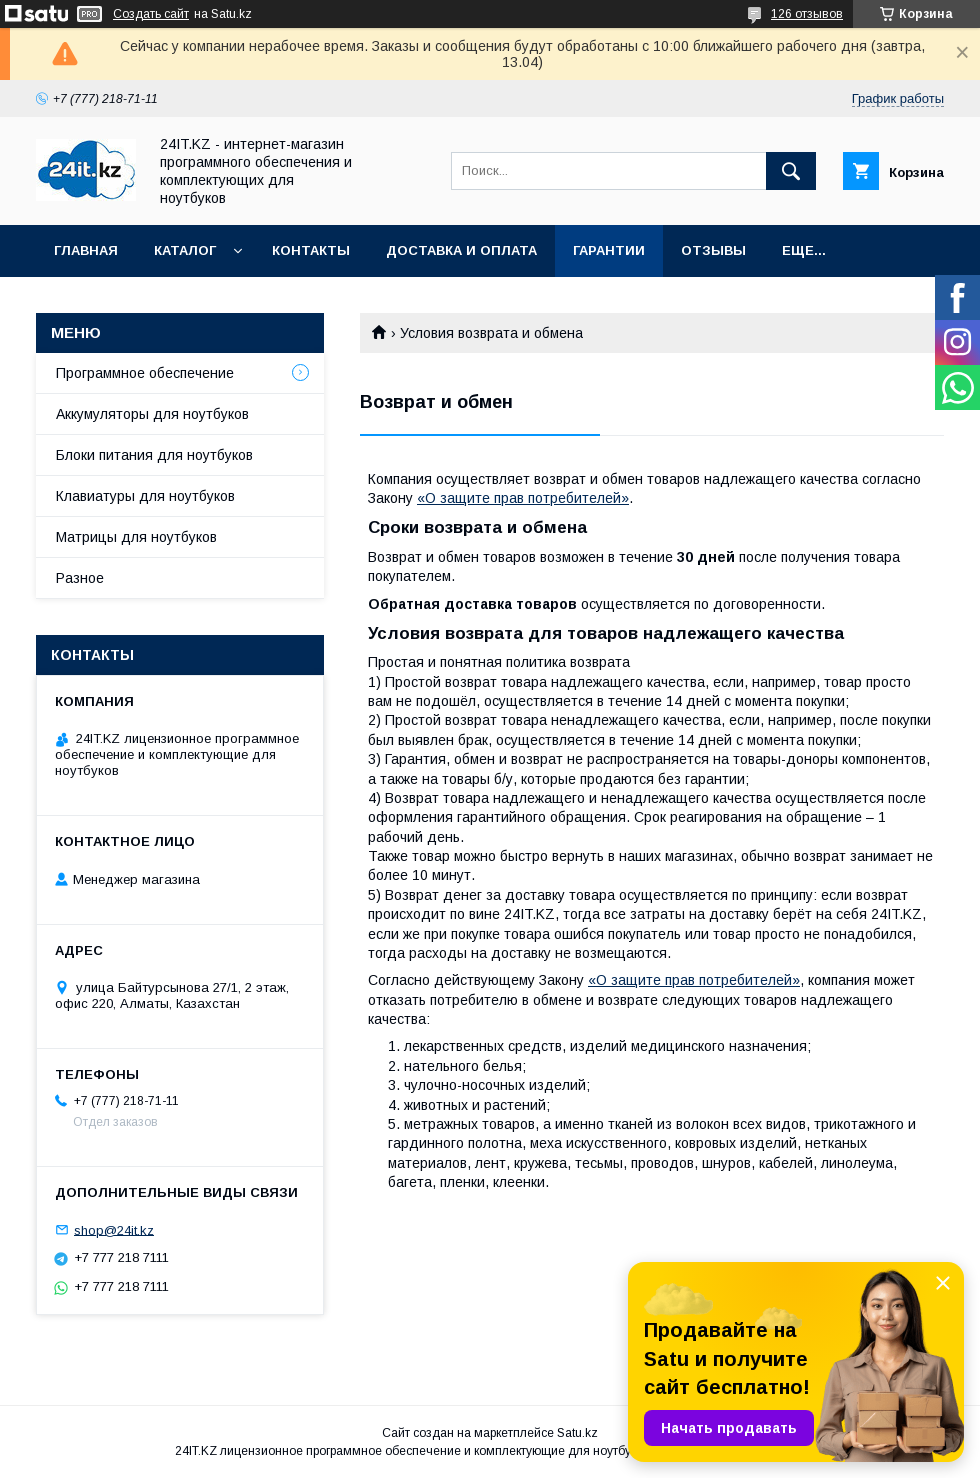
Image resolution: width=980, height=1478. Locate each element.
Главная (86, 250)
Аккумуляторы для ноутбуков (152, 414)
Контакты (311, 250)
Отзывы (713, 250)
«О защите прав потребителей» (523, 498)
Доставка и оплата (461, 250)
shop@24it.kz (114, 1229)
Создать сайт (151, 14)
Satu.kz (577, 1433)
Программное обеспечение (145, 373)
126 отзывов (807, 14)
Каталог (185, 250)
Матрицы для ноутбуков (136, 537)
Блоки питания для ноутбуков (154, 455)
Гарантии (609, 250)
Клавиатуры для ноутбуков (145, 496)
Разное (80, 578)
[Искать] (791, 171)
